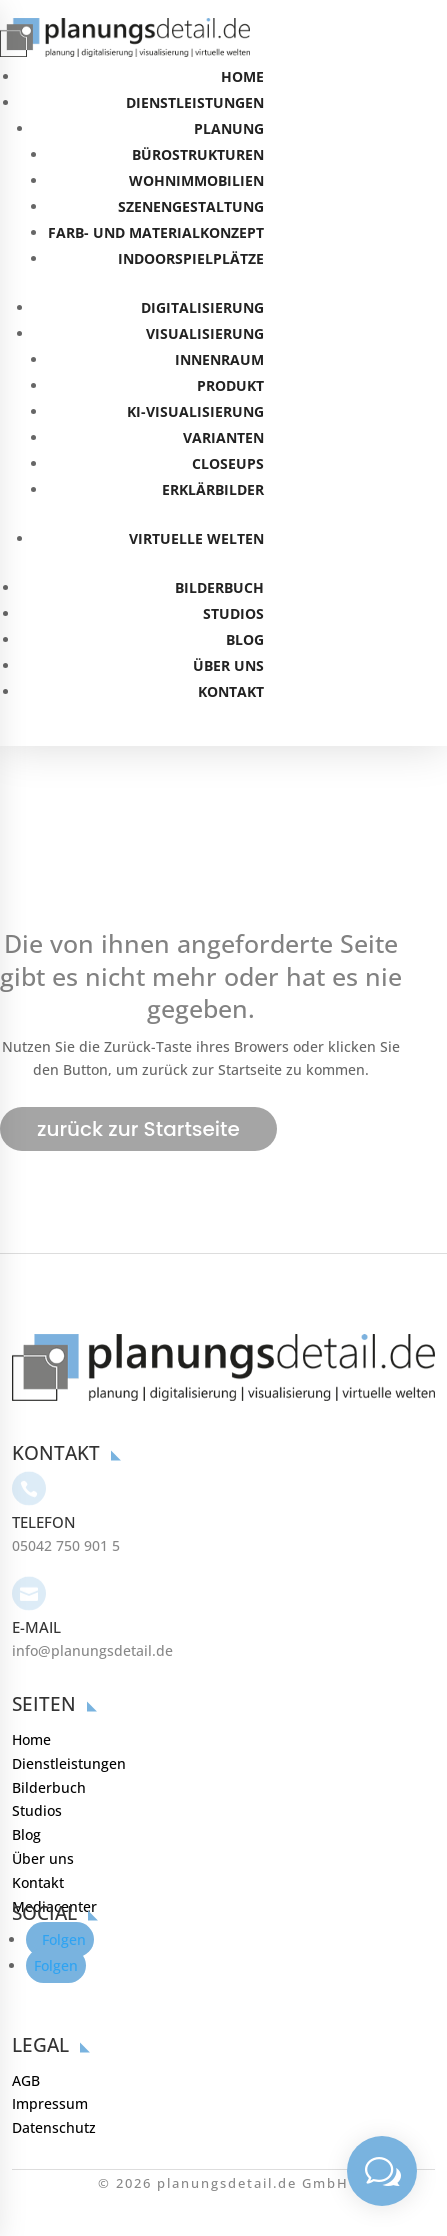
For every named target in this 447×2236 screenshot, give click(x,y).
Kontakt (38, 1832)
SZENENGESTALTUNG (191, 206)
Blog (26, 1784)
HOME (242, 76)
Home (31, 1689)
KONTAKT (231, 691)
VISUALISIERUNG (205, 333)
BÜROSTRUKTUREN (198, 154)
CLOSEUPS (228, 463)
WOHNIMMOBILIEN (196, 180)
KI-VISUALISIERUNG (195, 411)
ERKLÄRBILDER (213, 489)
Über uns (43, 1808)
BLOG (245, 639)
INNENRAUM (219, 359)
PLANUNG (229, 128)
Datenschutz (54, 2077)
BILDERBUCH (219, 587)
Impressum (50, 2054)
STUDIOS (233, 613)
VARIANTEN (223, 437)
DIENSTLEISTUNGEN (195, 102)
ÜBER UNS (228, 665)
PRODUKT (230, 385)
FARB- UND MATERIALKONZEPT (156, 232)
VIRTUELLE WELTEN (196, 538)
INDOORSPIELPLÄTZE (191, 258)
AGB (26, 2030)
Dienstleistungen (69, 1713)
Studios (37, 1761)
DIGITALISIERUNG (202, 307)
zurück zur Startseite (138, 1129)
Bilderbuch (49, 1737)
